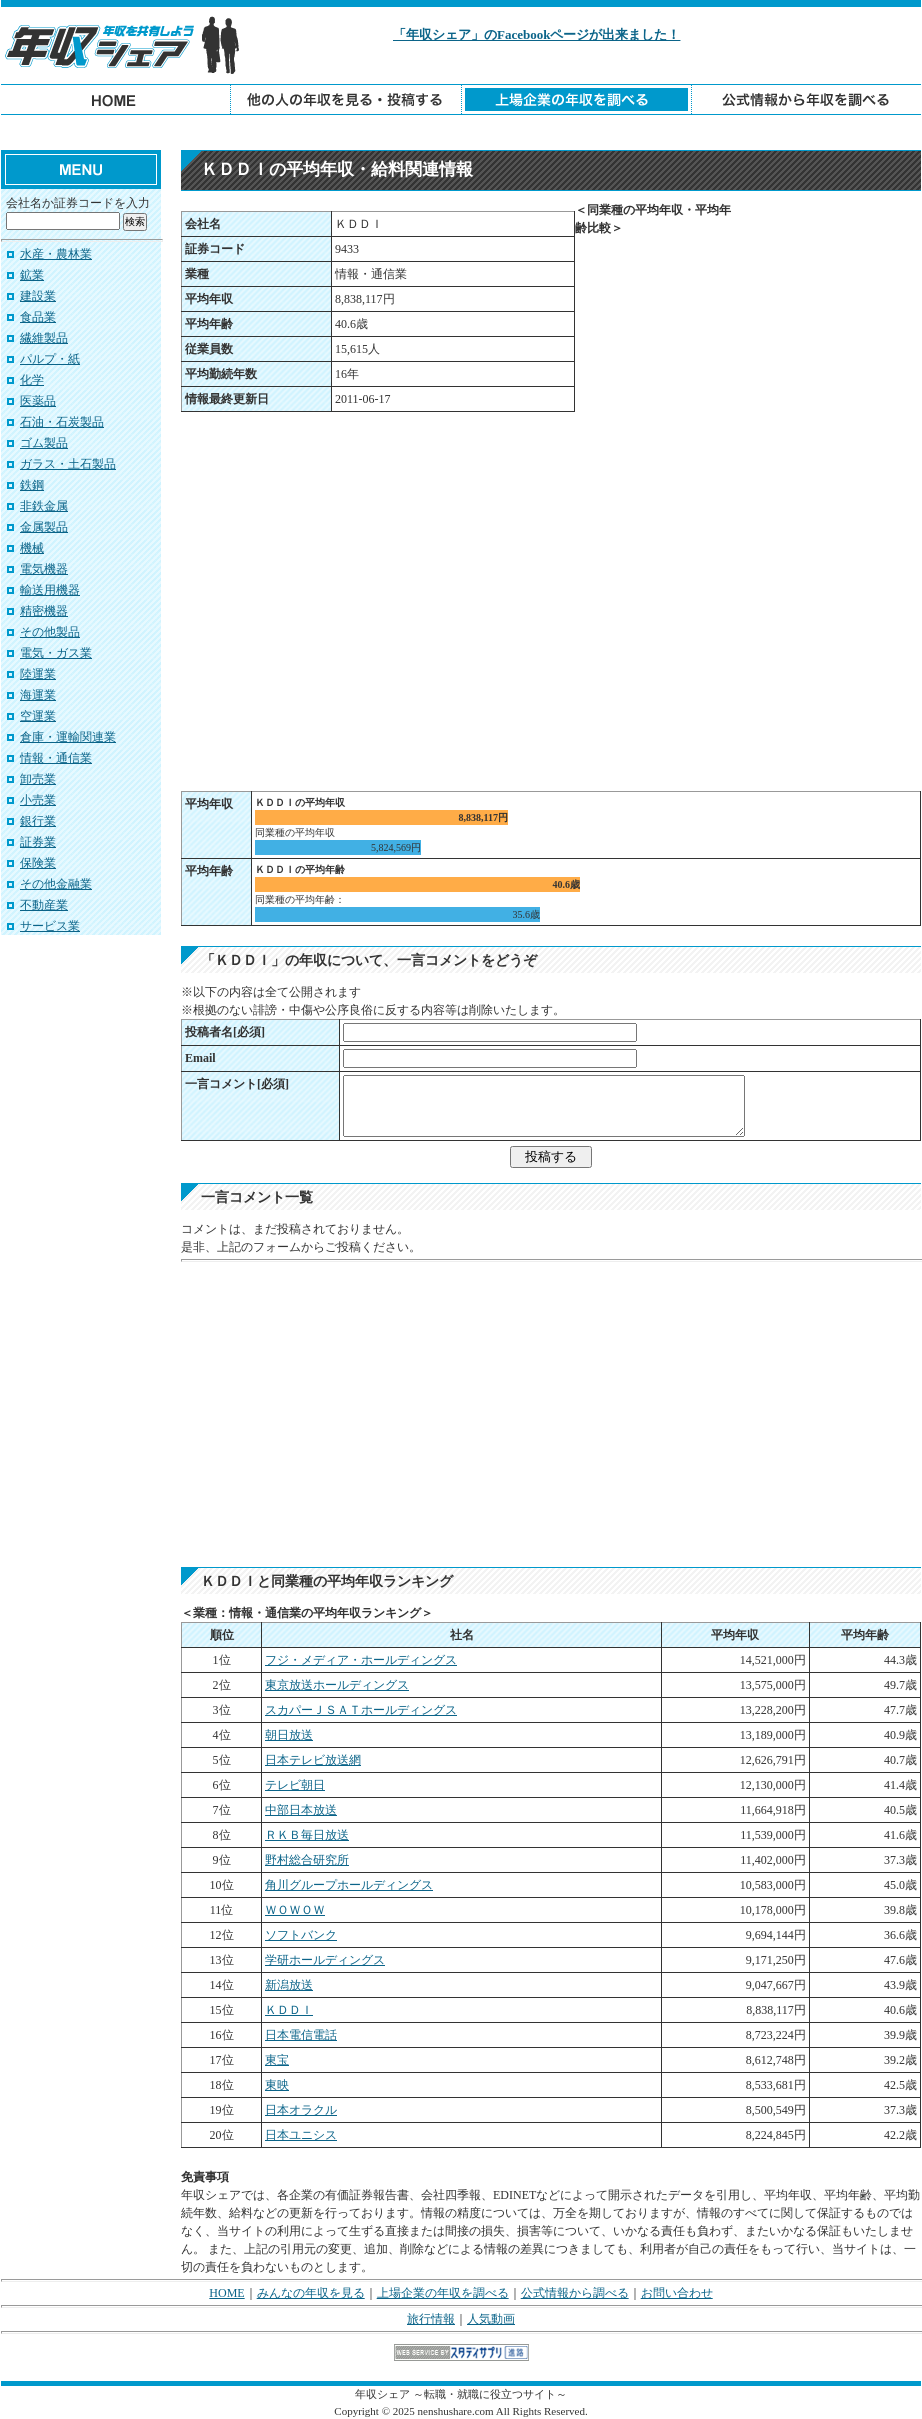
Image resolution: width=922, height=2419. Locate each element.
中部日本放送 (301, 1810)
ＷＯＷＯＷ (295, 1910)
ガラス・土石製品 (68, 464)
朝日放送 (289, 1735)
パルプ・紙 (50, 359)
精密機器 (44, 611)
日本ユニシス (301, 2135)
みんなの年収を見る (311, 2293)
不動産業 (44, 905)
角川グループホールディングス (349, 1885)
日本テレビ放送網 (313, 1760)
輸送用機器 (50, 590)
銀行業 (38, 821)
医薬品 (38, 401)
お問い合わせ (677, 2293)
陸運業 (38, 674)
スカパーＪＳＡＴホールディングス (361, 1710)
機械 (32, 548)
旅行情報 (431, 2319)
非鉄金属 (44, 506)
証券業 (38, 842)
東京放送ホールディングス (337, 1685)
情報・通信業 (56, 758)
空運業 (38, 716)
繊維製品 (44, 338)
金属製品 (44, 527)
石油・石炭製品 (62, 422)
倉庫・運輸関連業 (68, 737)
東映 (277, 2085)
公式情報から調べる (575, 2293)
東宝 (277, 2060)
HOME (226, 2293)
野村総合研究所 (307, 1860)
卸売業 (38, 779)
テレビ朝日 (295, 1785)
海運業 (38, 695)
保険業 (38, 863)
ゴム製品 (44, 443)
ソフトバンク (301, 1935)
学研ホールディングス (325, 1960)
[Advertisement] (461, 132)
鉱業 (32, 275)
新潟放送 (289, 1985)
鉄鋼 (32, 485)
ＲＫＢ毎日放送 (307, 1835)
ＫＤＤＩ (289, 2010)
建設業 (38, 296)
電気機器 (44, 569)
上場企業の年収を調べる (443, 2293)
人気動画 (491, 2319)
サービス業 (50, 926)
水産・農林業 (56, 254)
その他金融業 (56, 884)
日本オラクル (301, 2110)
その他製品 (50, 632)
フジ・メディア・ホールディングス (361, 1660)
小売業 (38, 800)
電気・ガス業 (56, 653)
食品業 (38, 317)
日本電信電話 (301, 2035)
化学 (32, 380)
